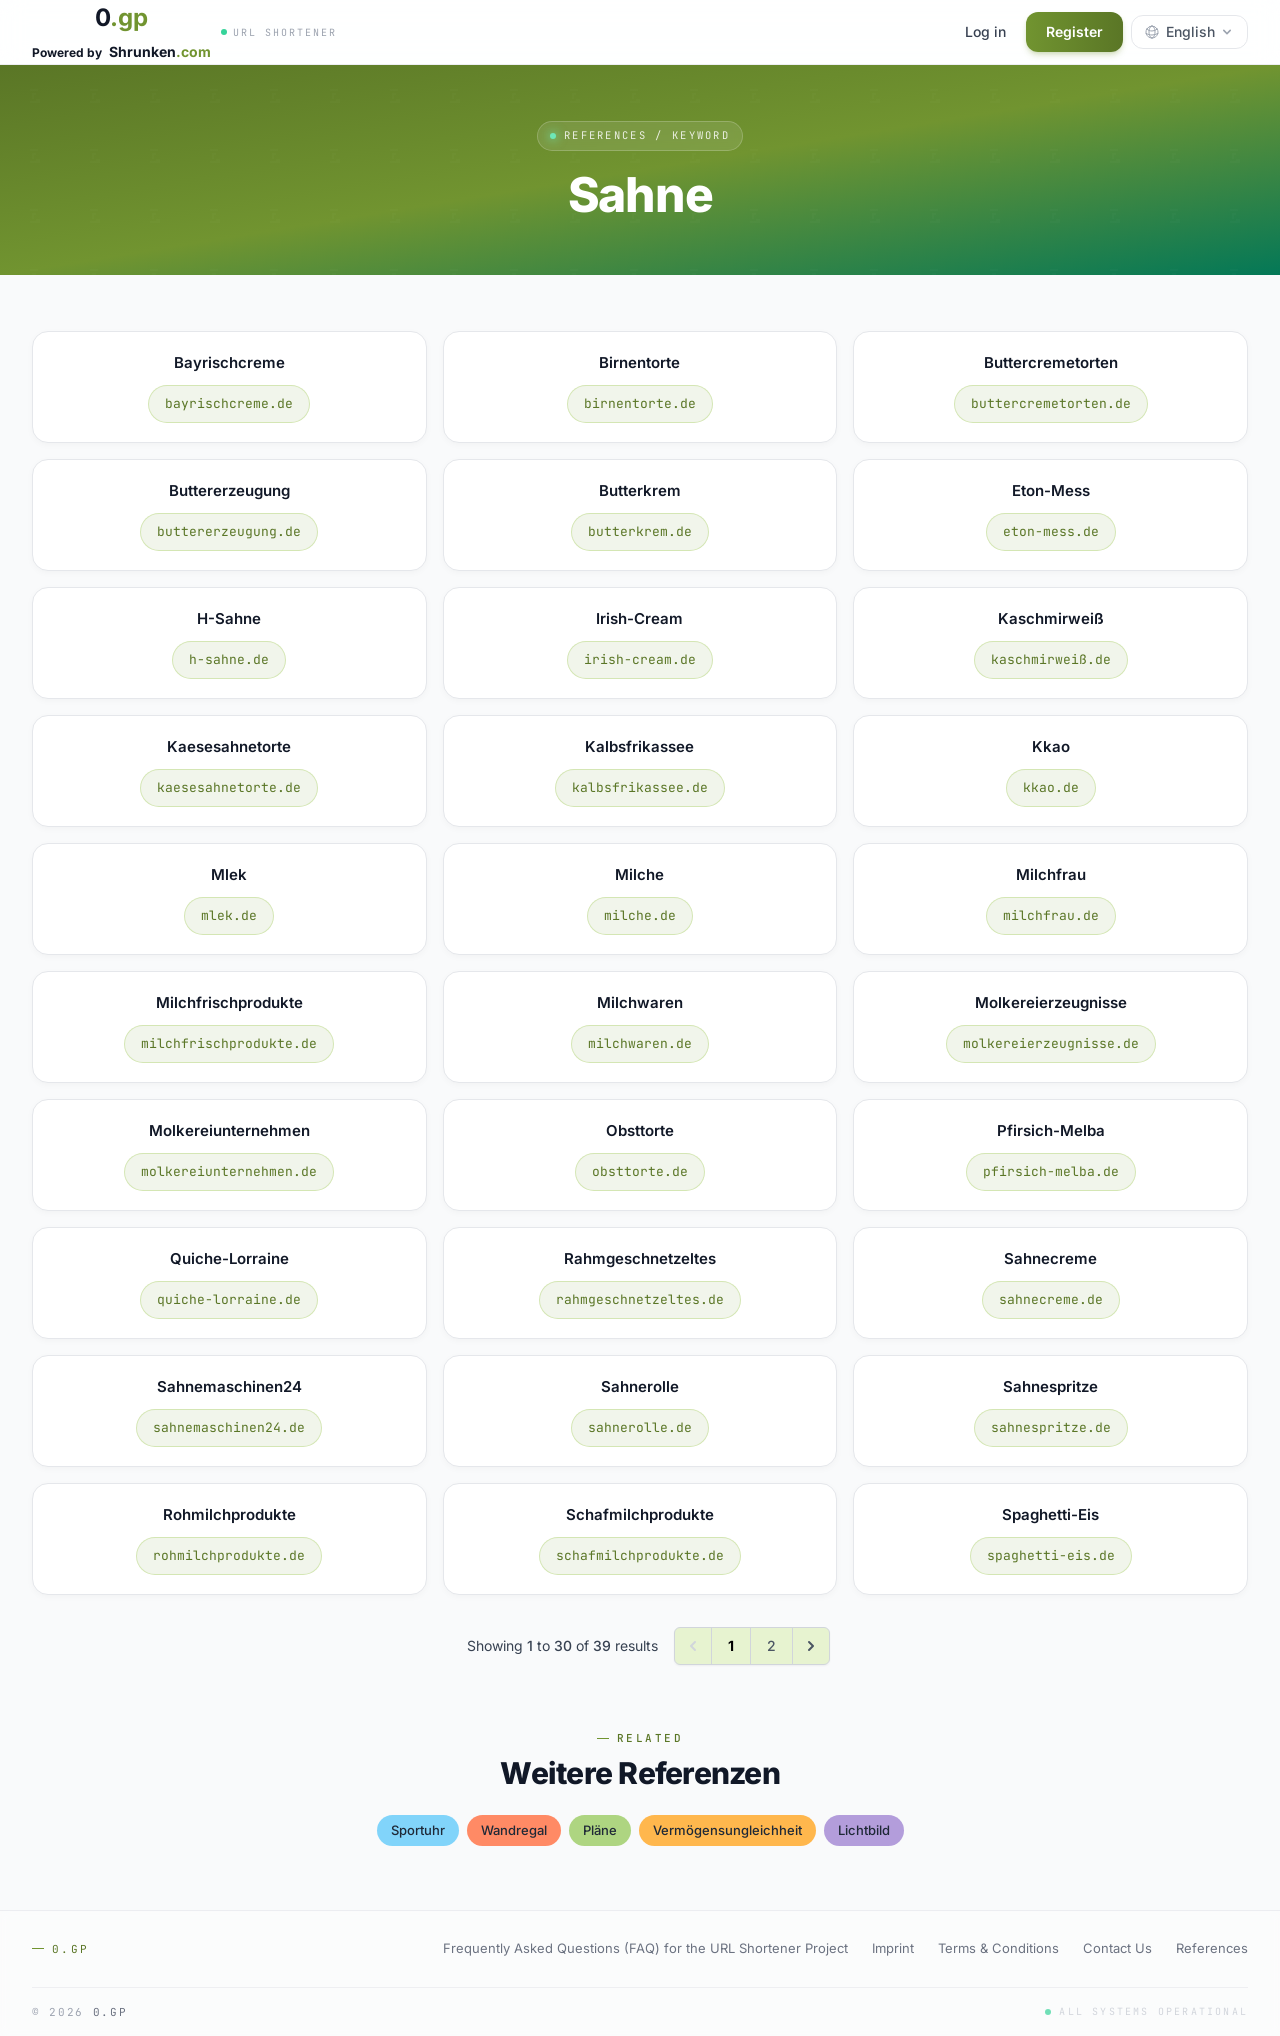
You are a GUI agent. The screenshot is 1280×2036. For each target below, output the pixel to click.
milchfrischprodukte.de (229, 1043)
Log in (985, 31)
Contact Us (1117, 1948)
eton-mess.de (1051, 531)
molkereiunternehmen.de (229, 1171)
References (1212, 1948)
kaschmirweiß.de (1051, 659)
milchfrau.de (1051, 915)
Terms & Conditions (998, 1948)
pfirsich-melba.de (1051, 1171)
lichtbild (864, 1830)
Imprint (893, 1948)
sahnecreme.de (1051, 1299)
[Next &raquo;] (811, 1646)
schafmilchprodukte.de (640, 1555)
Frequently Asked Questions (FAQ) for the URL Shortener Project (645, 1948)
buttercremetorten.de (1051, 403)
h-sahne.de (229, 659)
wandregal (514, 1830)
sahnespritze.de (1051, 1427)
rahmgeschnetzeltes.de (640, 1299)
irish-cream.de (640, 659)
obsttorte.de (640, 1171)
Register (1074, 31)
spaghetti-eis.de (1051, 1555)
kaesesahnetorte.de (229, 787)
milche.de (640, 915)
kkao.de (1051, 787)
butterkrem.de (640, 531)
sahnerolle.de (640, 1427)
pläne (600, 1830)
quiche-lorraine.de (229, 1299)
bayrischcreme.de (229, 403)
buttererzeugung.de (229, 531)
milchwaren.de (640, 1043)
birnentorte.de (640, 403)
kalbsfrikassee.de (640, 787)
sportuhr (418, 1830)
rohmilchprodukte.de (229, 1555)
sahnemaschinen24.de (229, 1427)
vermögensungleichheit (727, 1830)
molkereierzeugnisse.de (1051, 1043)
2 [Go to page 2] (771, 1645)
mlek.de (229, 915)
